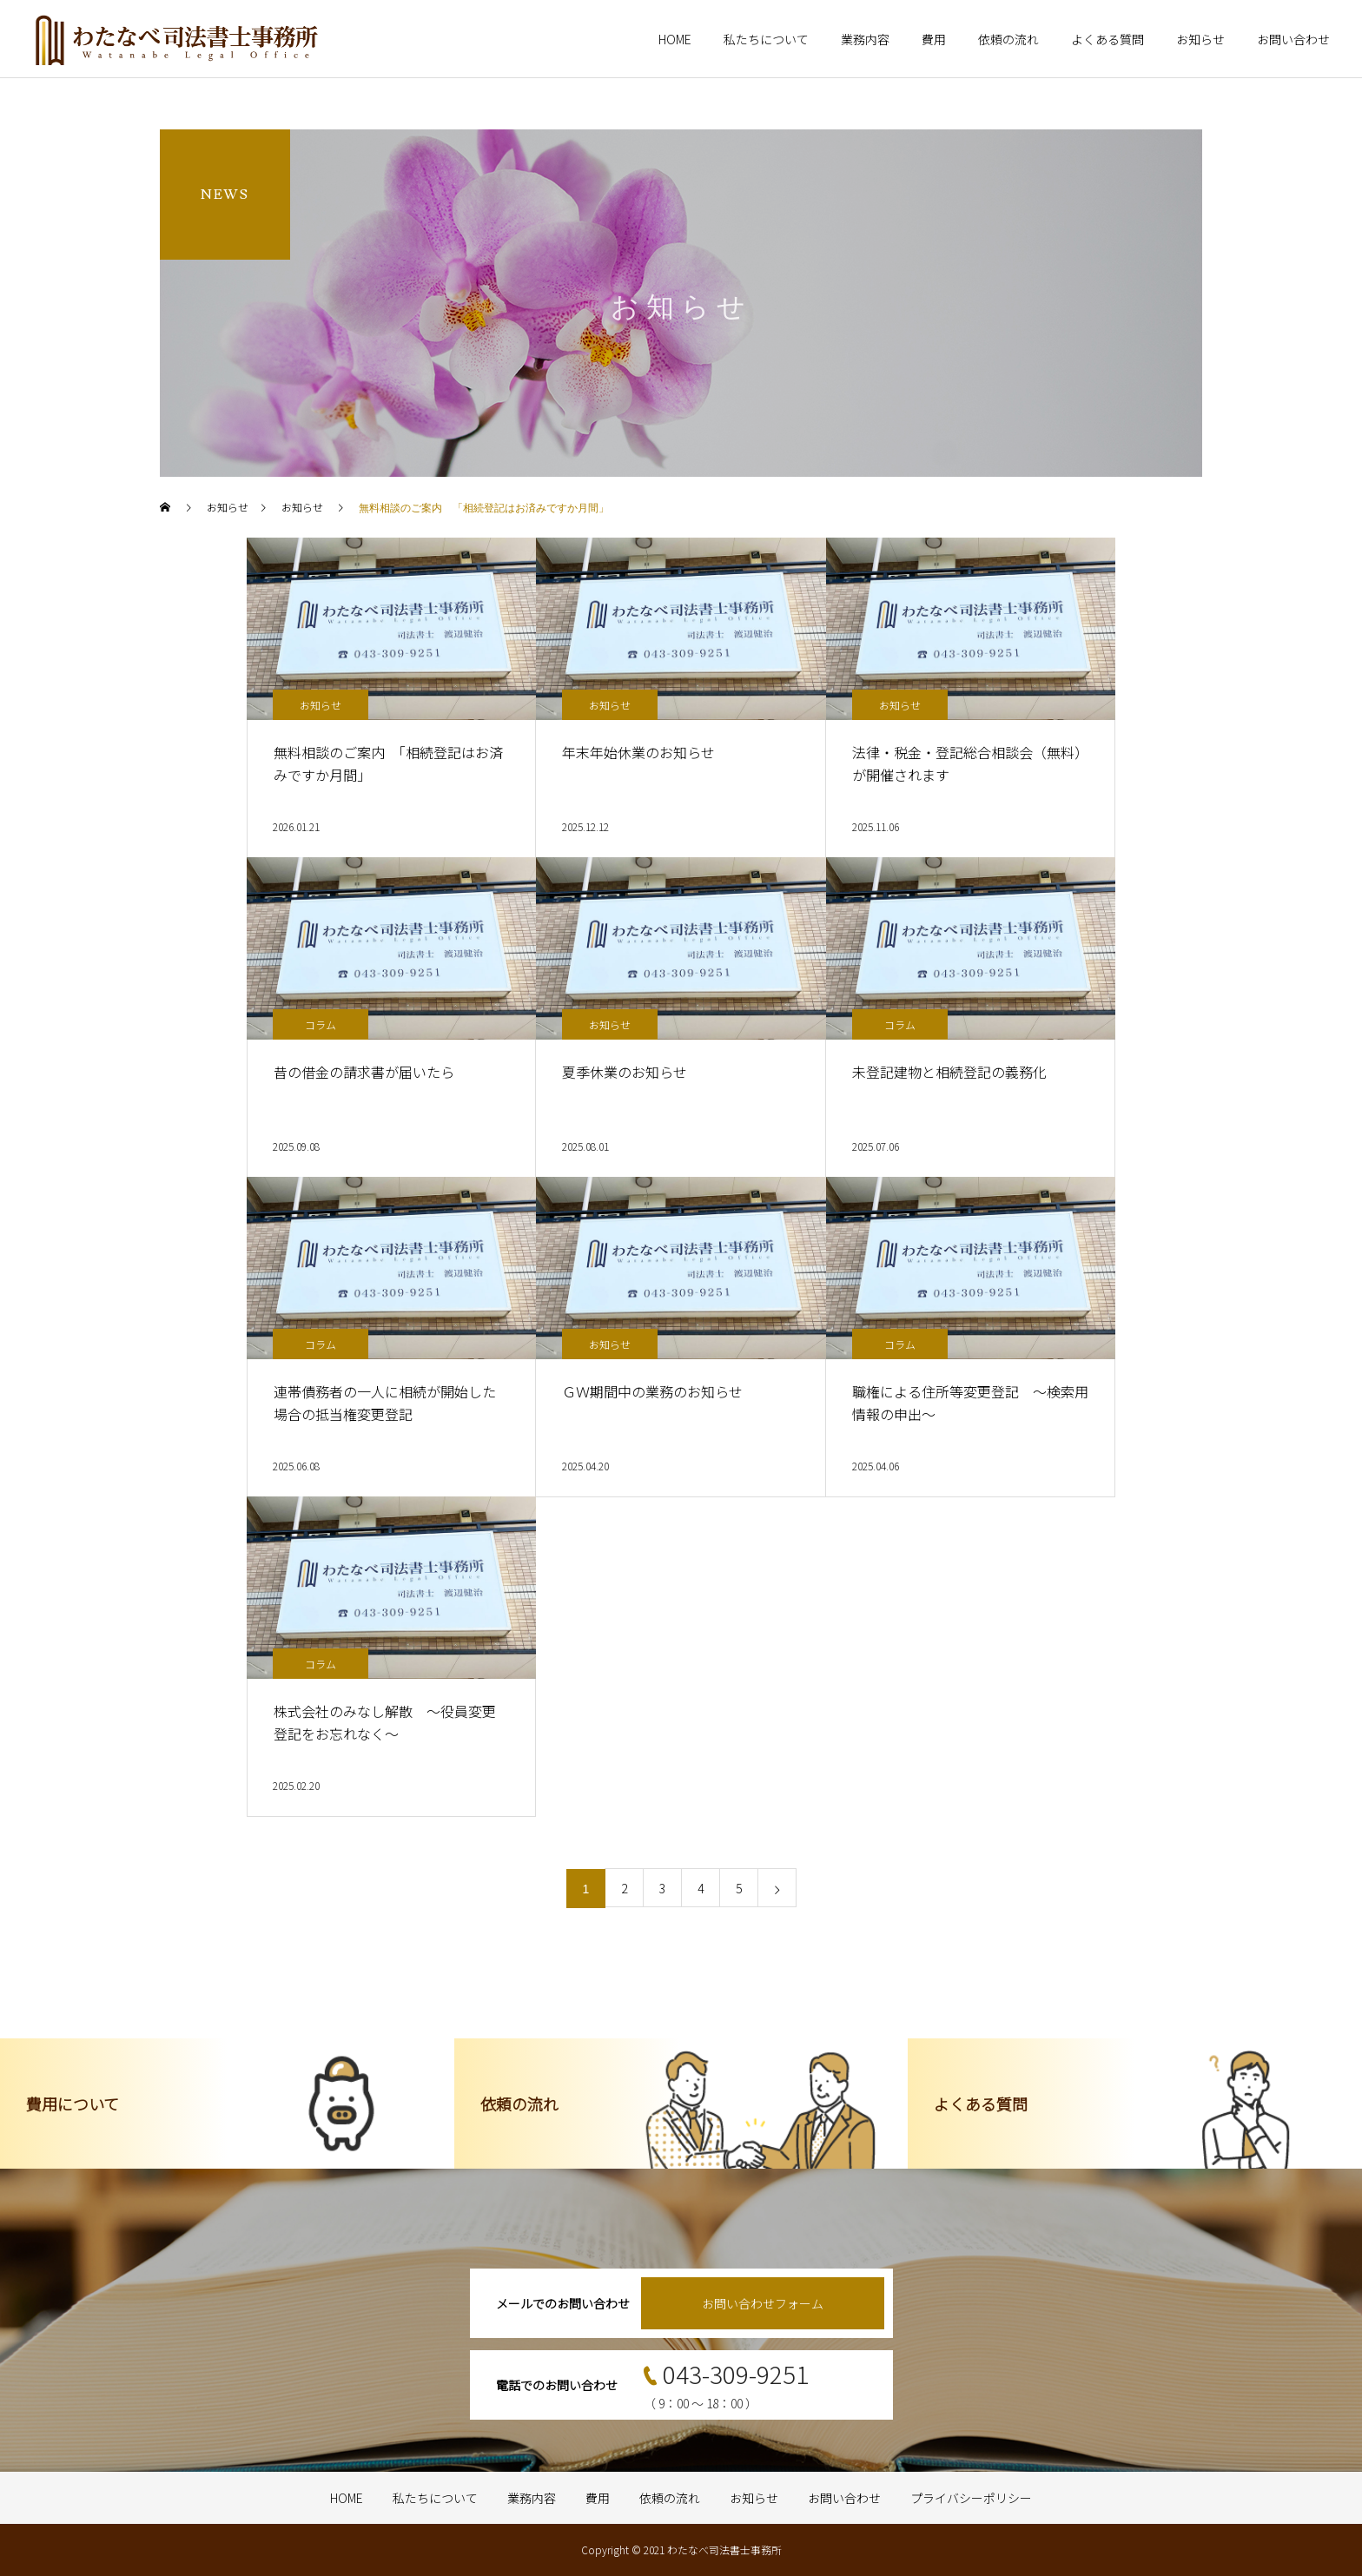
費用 (934, 39)
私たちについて (766, 39)
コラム (320, 1024)
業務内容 (865, 39)
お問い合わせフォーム (762, 2303)
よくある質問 (1107, 39)
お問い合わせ (1293, 39)
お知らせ (1200, 39)
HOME (674, 39)
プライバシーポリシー (971, 2498)
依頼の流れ (1008, 39)
